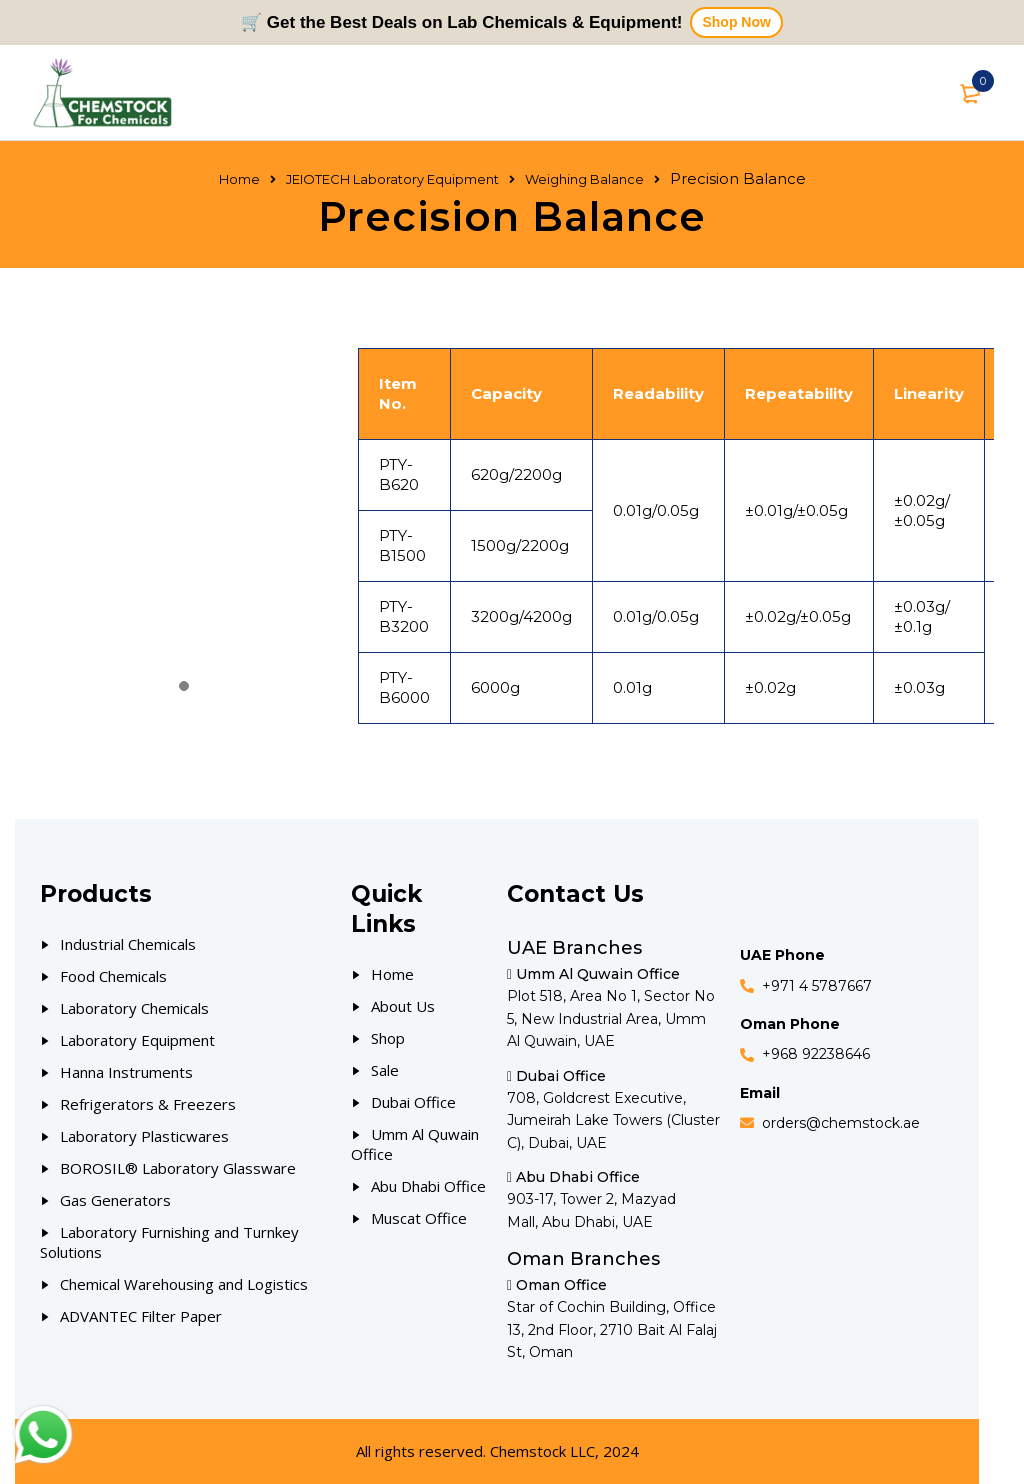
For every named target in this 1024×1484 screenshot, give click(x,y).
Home (239, 179)
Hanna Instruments (126, 1072)
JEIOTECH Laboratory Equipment (392, 179)
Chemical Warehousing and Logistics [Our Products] (184, 1284)
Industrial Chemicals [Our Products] (128, 944)
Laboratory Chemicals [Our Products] (134, 1008)
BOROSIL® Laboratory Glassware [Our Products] (178, 1168)
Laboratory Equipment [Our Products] (137, 1040)
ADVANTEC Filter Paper (141, 1316)
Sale (385, 1070)
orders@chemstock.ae (841, 1123)
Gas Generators (115, 1200)
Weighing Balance (584, 179)
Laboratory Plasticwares (144, 1136)
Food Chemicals (113, 976)
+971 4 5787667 (817, 986)
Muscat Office (419, 1218)
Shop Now (736, 22)
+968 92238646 (816, 1054)
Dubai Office (413, 1102)
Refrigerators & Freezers (148, 1104)
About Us (403, 1006)
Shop (388, 1038)
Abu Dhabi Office (428, 1186)
